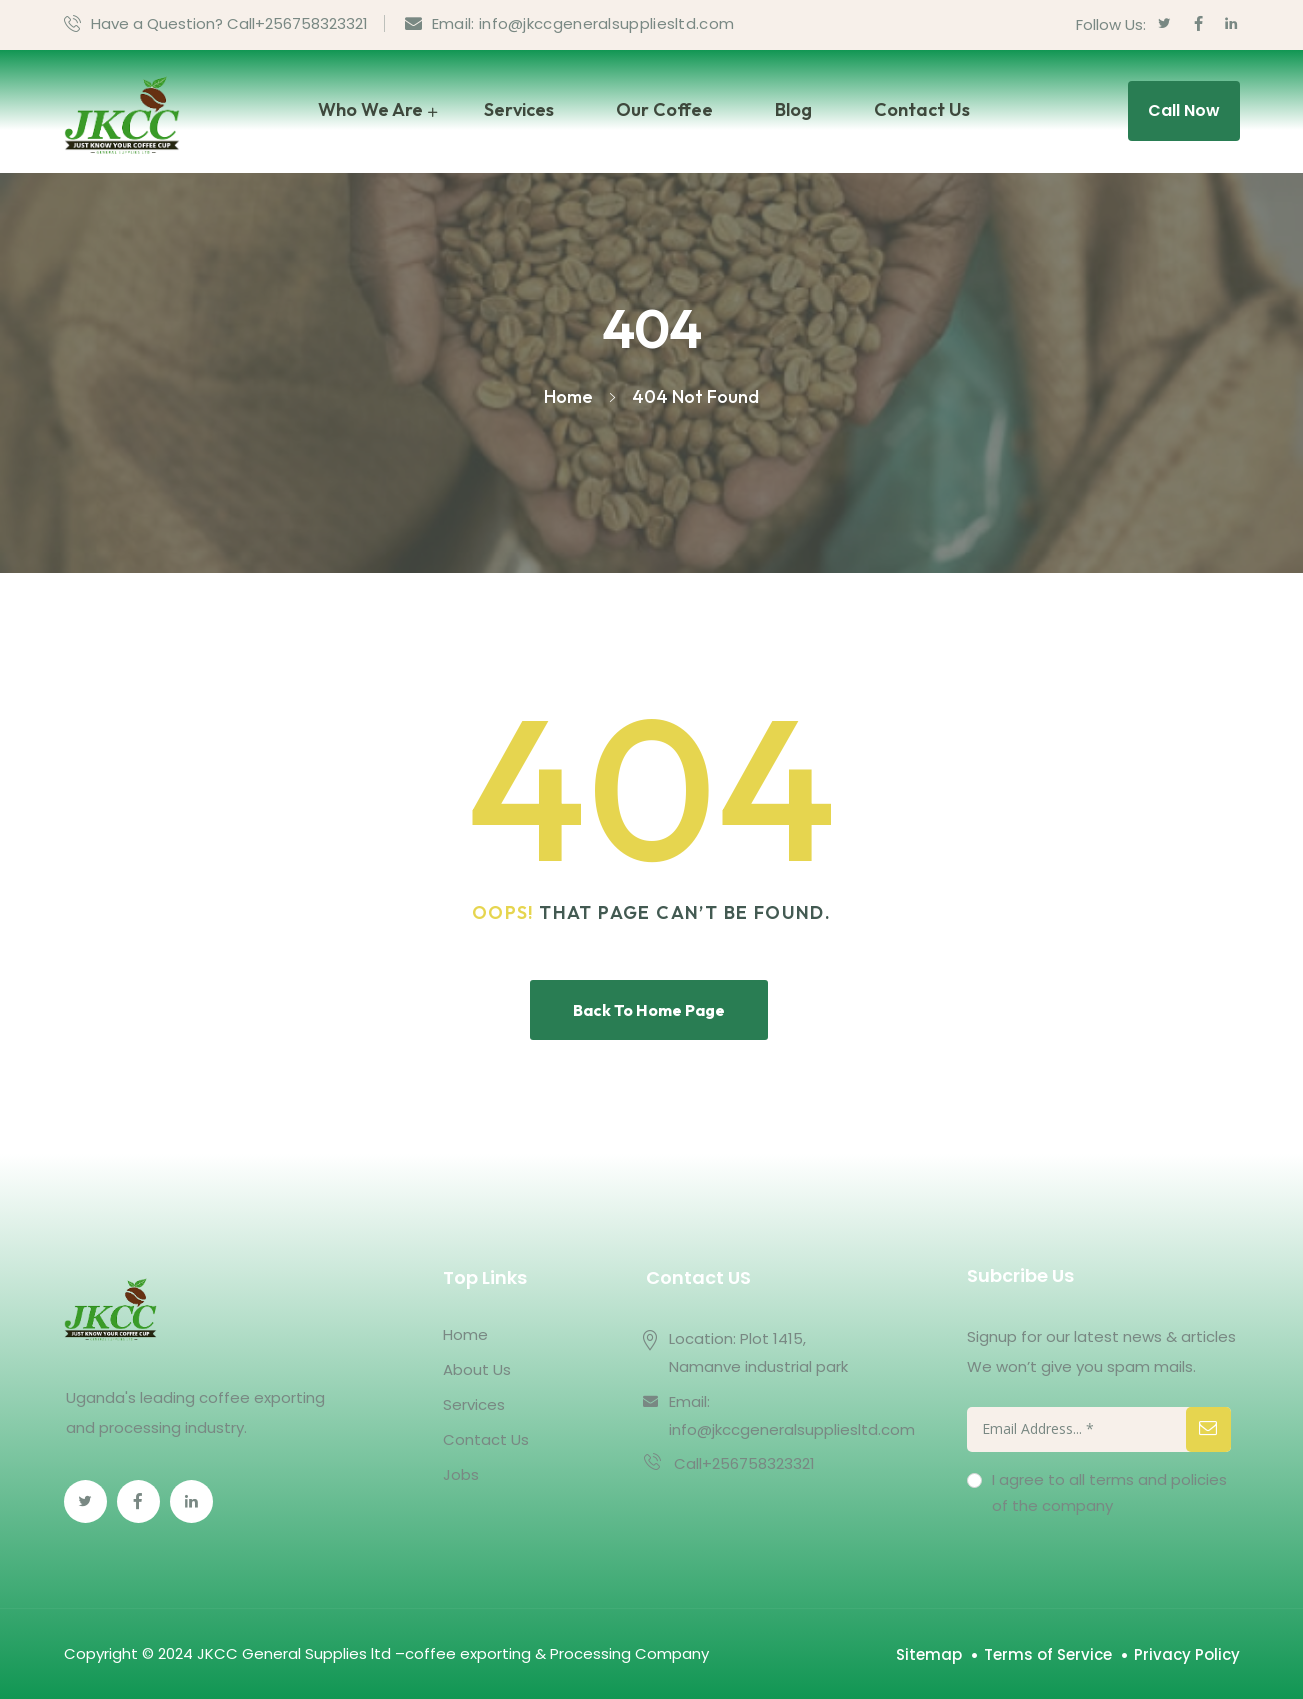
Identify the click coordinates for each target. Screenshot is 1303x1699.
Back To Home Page (649, 1010)
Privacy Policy (1187, 1654)
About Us (477, 1369)
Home (465, 1334)
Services (519, 109)
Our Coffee (664, 109)
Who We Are (370, 109)
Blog (793, 109)
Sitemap (929, 1654)
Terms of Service (1048, 1654)
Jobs (461, 1474)
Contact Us (922, 109)
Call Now (1184, 110)
